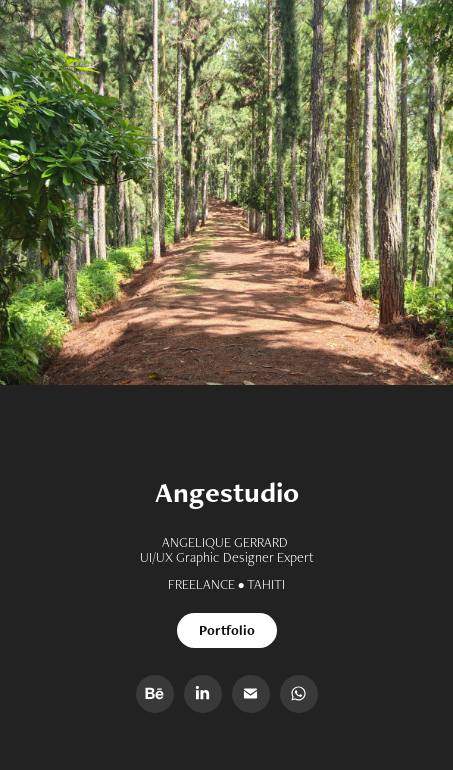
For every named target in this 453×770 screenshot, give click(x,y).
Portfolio (227, 630)
